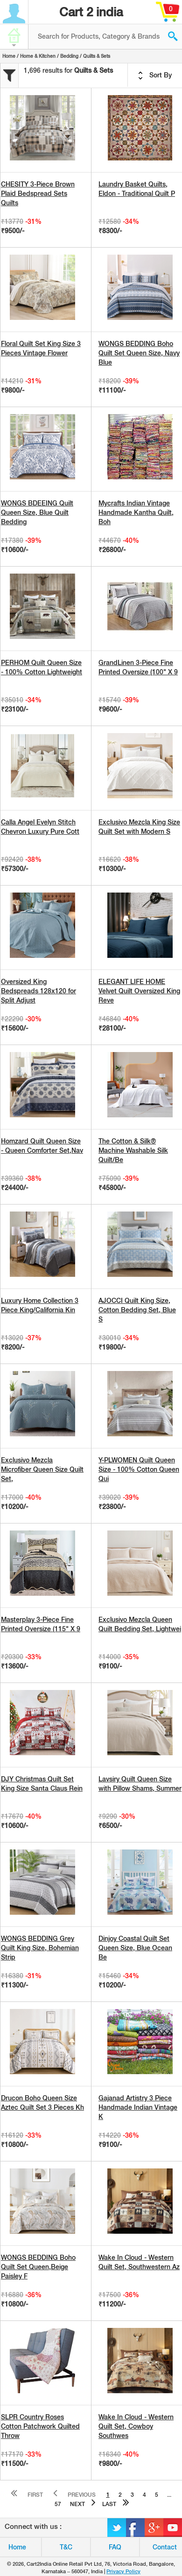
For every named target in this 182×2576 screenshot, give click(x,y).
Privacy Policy (123, 2571)
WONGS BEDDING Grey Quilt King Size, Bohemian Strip (40, 1948)
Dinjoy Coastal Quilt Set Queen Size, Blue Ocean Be (135, 1948)
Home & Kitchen (38, 56)
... (169, 2495)
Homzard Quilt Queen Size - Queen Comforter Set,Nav (42, 1145)
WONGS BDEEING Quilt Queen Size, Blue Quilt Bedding (37, 512)
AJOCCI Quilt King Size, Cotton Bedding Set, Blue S (137, 1310)
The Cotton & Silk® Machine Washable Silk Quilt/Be (133, 1150)
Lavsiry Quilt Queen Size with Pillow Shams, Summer (140, 1783)
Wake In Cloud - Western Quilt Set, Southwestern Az (139, 2262)
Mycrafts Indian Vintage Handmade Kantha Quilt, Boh (136, 512)
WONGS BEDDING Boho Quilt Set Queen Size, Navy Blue (139, 353)
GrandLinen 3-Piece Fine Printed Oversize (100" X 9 (138, 667)
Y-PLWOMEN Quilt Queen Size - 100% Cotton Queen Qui (138, 1469)
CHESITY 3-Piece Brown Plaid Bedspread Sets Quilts (38, 193)
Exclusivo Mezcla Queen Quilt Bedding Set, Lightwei (139, 1624)
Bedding (69, 56)
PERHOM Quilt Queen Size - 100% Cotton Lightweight (41, 667)
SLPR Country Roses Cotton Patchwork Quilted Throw (40, 2426)
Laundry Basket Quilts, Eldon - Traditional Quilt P (136, 188)
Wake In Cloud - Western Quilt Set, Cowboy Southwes (136, 2426)
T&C (66, 2547)
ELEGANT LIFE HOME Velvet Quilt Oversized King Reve (139, 991)
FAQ (115, 2547)
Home (8, 56)
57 (58, 2504)
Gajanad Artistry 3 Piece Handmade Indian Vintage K (137, 2107)
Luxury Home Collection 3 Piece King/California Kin (39, 1305)
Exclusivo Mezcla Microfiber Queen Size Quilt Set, (42, 1469)
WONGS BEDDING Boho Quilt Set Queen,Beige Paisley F (38, 2267)
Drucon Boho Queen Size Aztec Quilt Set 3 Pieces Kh (42, 2102)
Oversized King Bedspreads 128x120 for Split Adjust (38, 991)
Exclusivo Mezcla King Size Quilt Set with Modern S (139, 826)
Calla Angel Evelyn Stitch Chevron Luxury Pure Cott (40, 826)
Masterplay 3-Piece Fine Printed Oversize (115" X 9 (40, 1624)
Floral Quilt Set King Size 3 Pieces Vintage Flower (41, 348)
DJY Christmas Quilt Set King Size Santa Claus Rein (42, 1783)
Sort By (155, 75)
